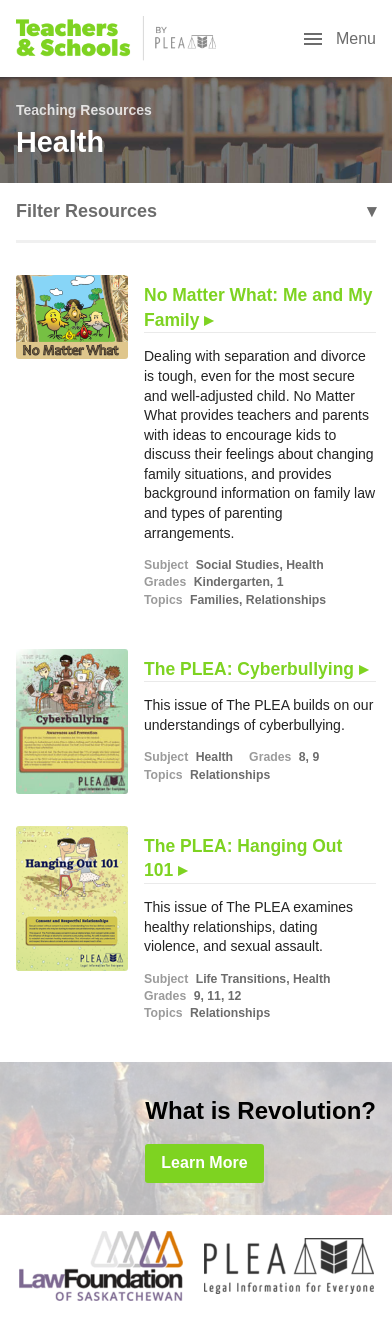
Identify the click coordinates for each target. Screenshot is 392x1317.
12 (235, 996)
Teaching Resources (84, 110)
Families (214, 600)
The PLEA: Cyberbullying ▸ (256, 669)
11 (214, 996)
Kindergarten (232, 582)
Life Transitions (241, 979)
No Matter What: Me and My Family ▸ (258, 307)
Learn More (204, 1162)
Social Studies (238, 565)
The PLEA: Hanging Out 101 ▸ (243, 858)
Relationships (286, 600)
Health (304, 565)
